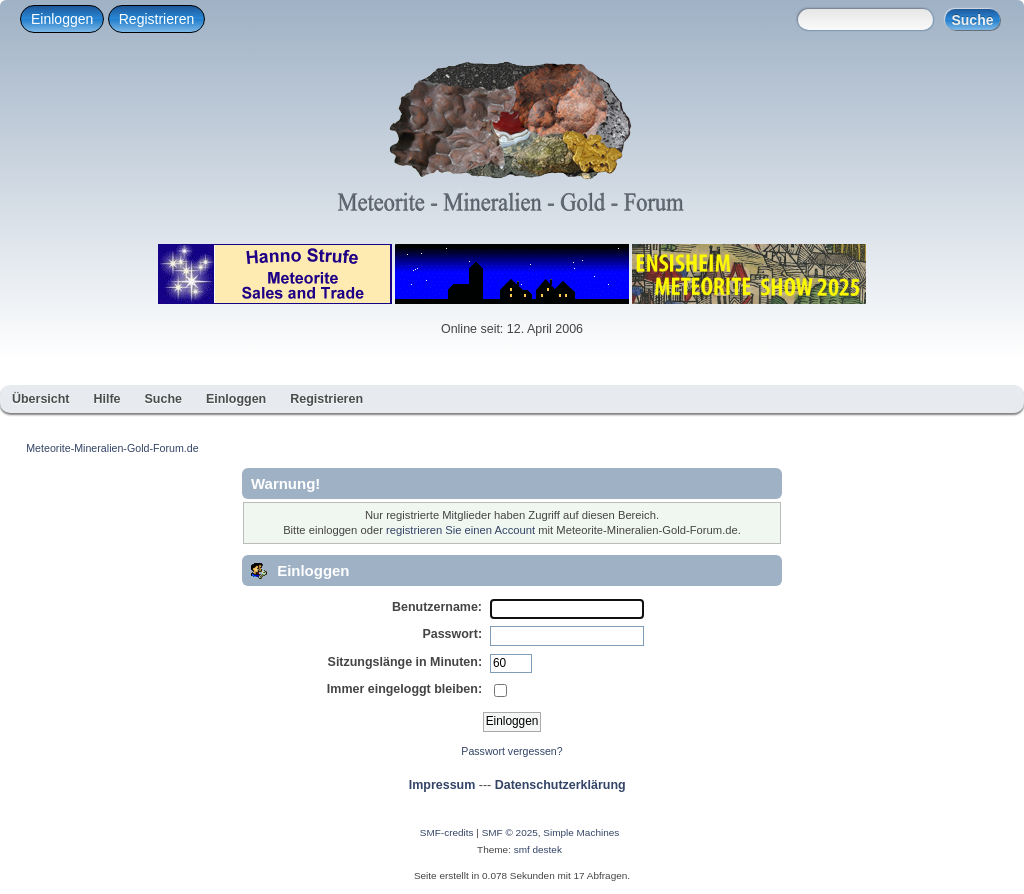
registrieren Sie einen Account (460, 530)
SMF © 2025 (510, 832)
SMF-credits (447, 832)
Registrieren (156, 19)
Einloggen (62, 19)
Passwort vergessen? (511, 751)
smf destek (538, 849)
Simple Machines (581, 832)
